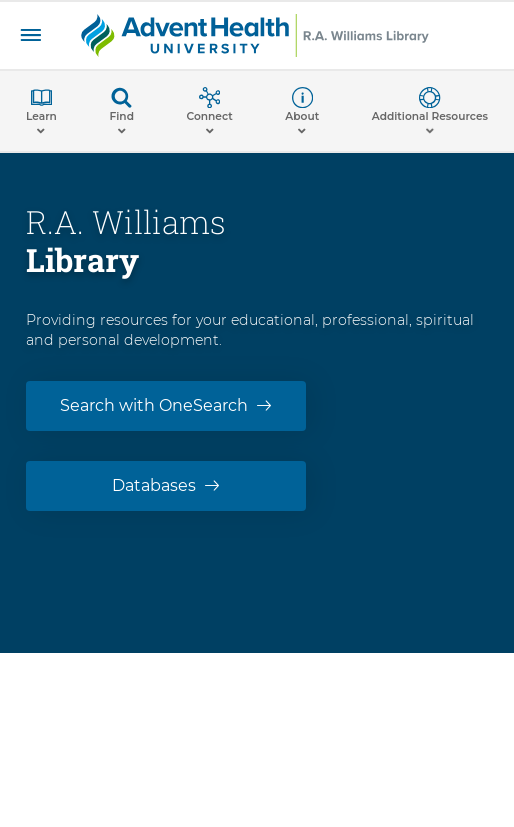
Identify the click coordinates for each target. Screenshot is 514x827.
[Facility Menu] (31, 35)
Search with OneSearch (154, 405)
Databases (154, 485)
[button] (41, 111)
